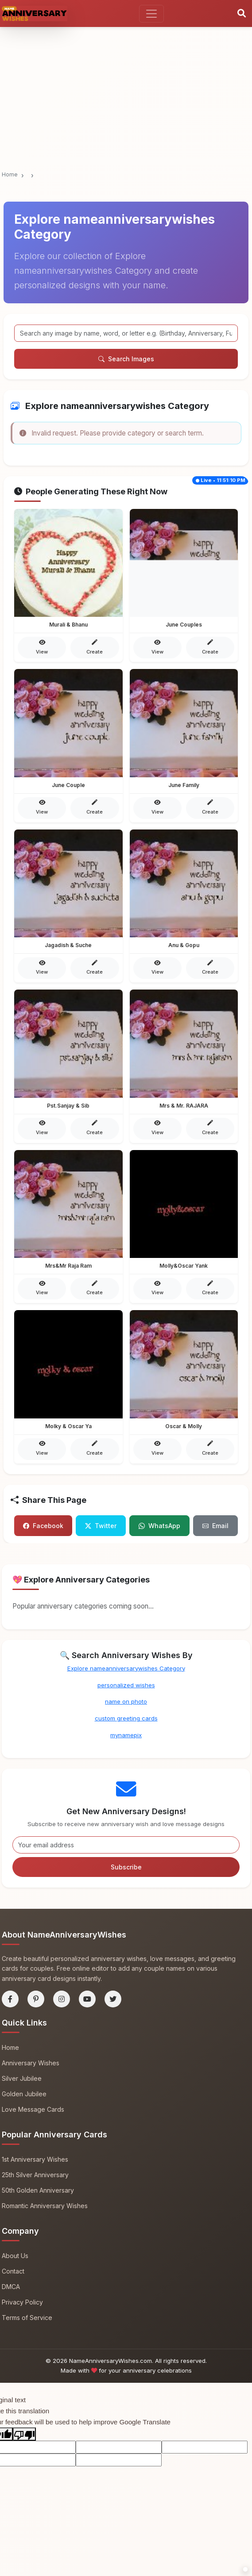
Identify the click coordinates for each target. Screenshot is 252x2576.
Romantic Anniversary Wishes (45, 2203)
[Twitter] (113, 1996)
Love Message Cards (33, 2107)
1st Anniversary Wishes (35, 2156)
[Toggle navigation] (151, 14)
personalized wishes (126, 1682)
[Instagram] (61, 1996)
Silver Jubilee (22, 2076)
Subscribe (126, 1865)
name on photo (126, 1699)
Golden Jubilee (24, 2091)
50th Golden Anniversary (38, 2188)
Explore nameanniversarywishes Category (126, 1665)
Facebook (43, 1523)
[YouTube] (87, 1996)
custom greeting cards (126, 1716)
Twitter (100, 1523)
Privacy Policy (22, 2300)
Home (10, 174)
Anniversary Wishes (30, 2060)
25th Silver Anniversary (35, 2172)
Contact (13, 2268)
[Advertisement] (126, 64)
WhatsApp (159, 1523)
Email (215, 1523)
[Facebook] (10, 1996)
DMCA (11, 2284)
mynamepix (126, 1732)
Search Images (126, 358)
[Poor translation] (24, 2431)
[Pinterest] (35, 1996)
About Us (15, 2253)
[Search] (241, 13)
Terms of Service (27, 2315)
